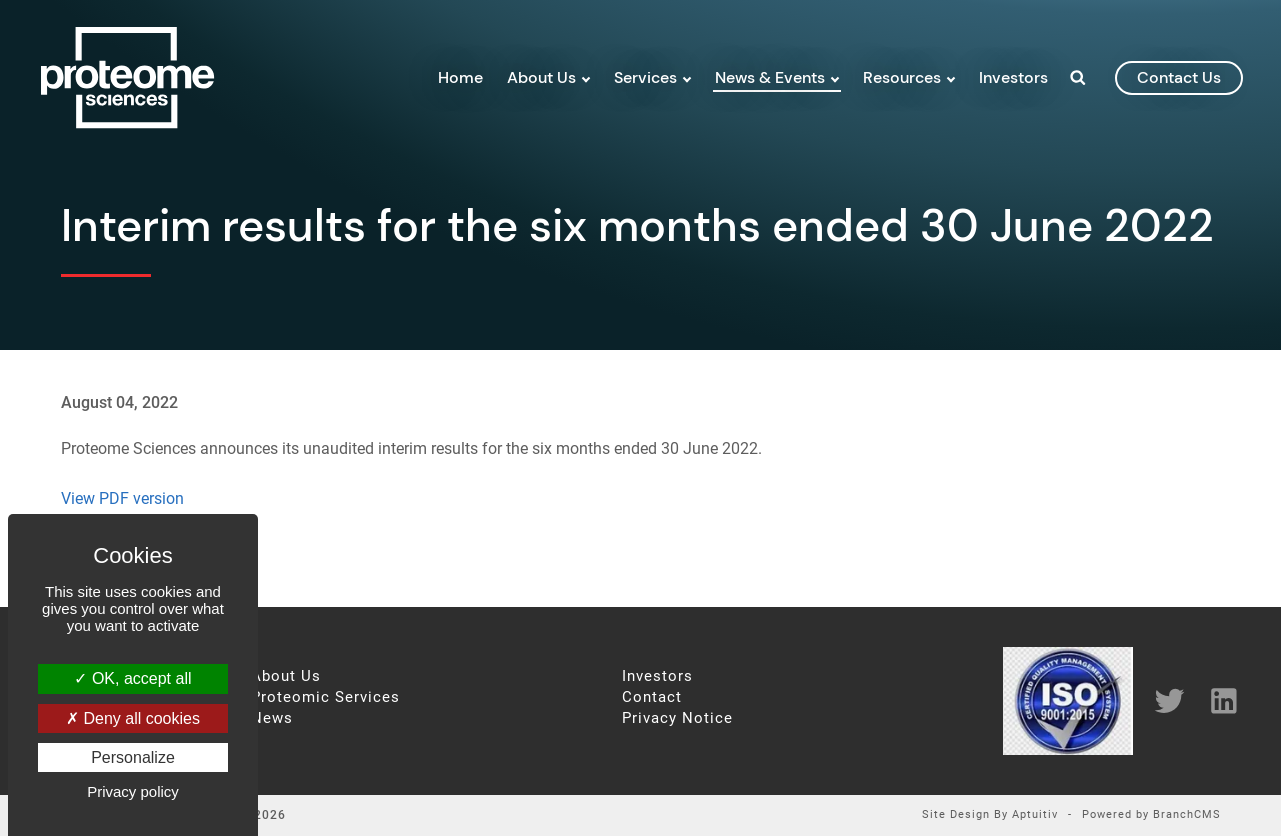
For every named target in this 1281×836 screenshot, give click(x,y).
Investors (657, 676)
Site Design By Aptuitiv (990, 815)
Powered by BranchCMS (1151, 815)
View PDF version (122, 498)
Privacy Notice (677, 718)
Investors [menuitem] (1013, 79)
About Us (286, 676)
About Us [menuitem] (541, 79)
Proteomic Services (325, 697)
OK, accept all (132, 678)
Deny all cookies (133, 718)
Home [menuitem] (460, 79)
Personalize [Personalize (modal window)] (133, 757)
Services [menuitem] (645, 79)
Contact (652, 697)
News (272, 718)
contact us (1179, 79)
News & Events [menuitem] (770, 79)
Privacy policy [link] (133, 791)
